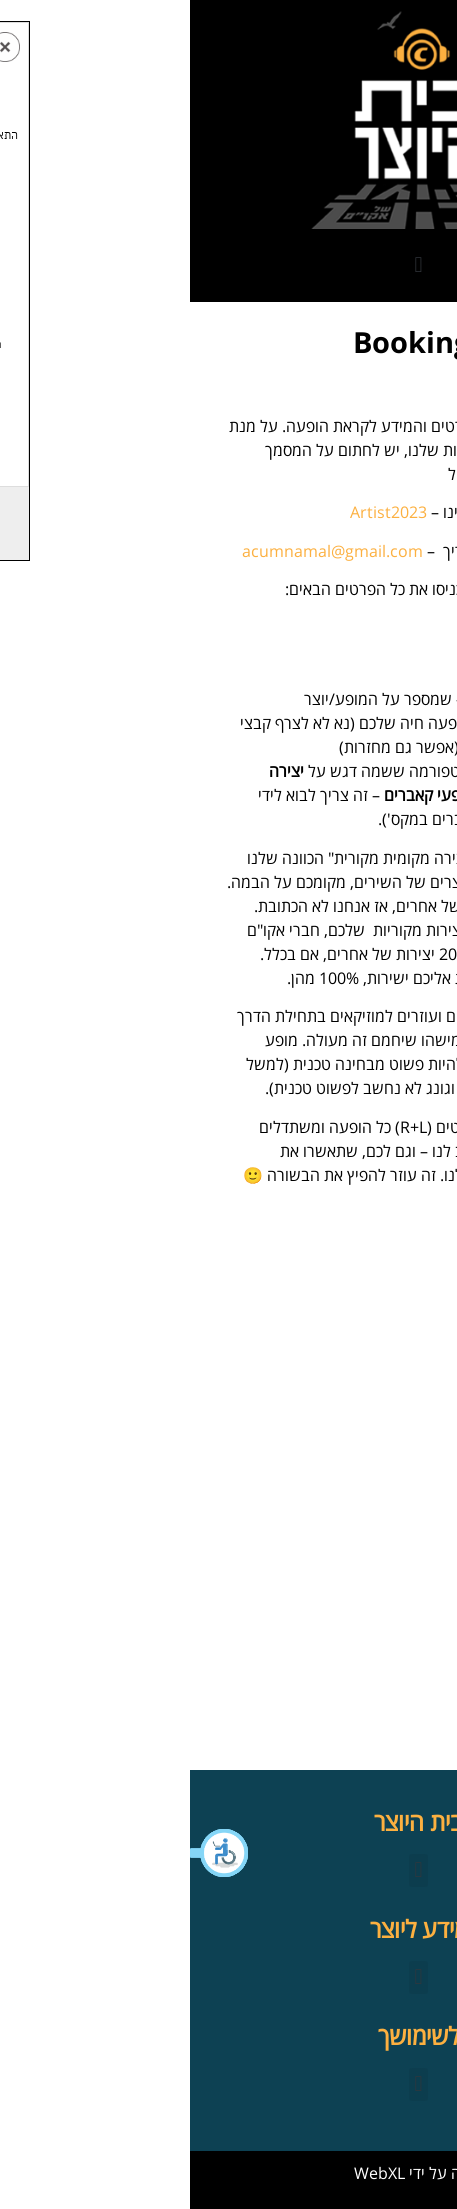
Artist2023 (198, 512)
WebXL (189, 2173)
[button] (30, 1853)
